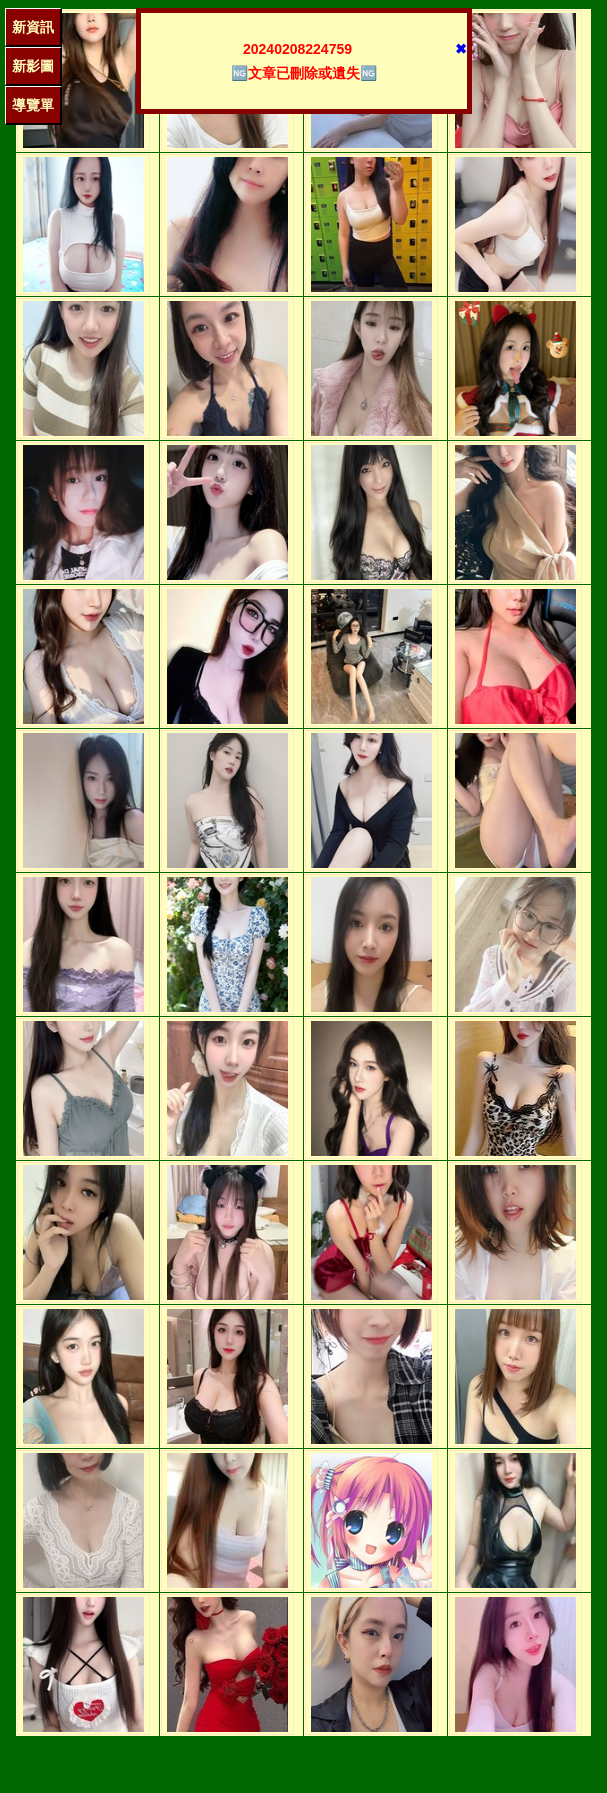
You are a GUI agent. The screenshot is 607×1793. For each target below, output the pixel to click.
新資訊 (33, 27)
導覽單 (33, 105)
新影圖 (33, 66)
